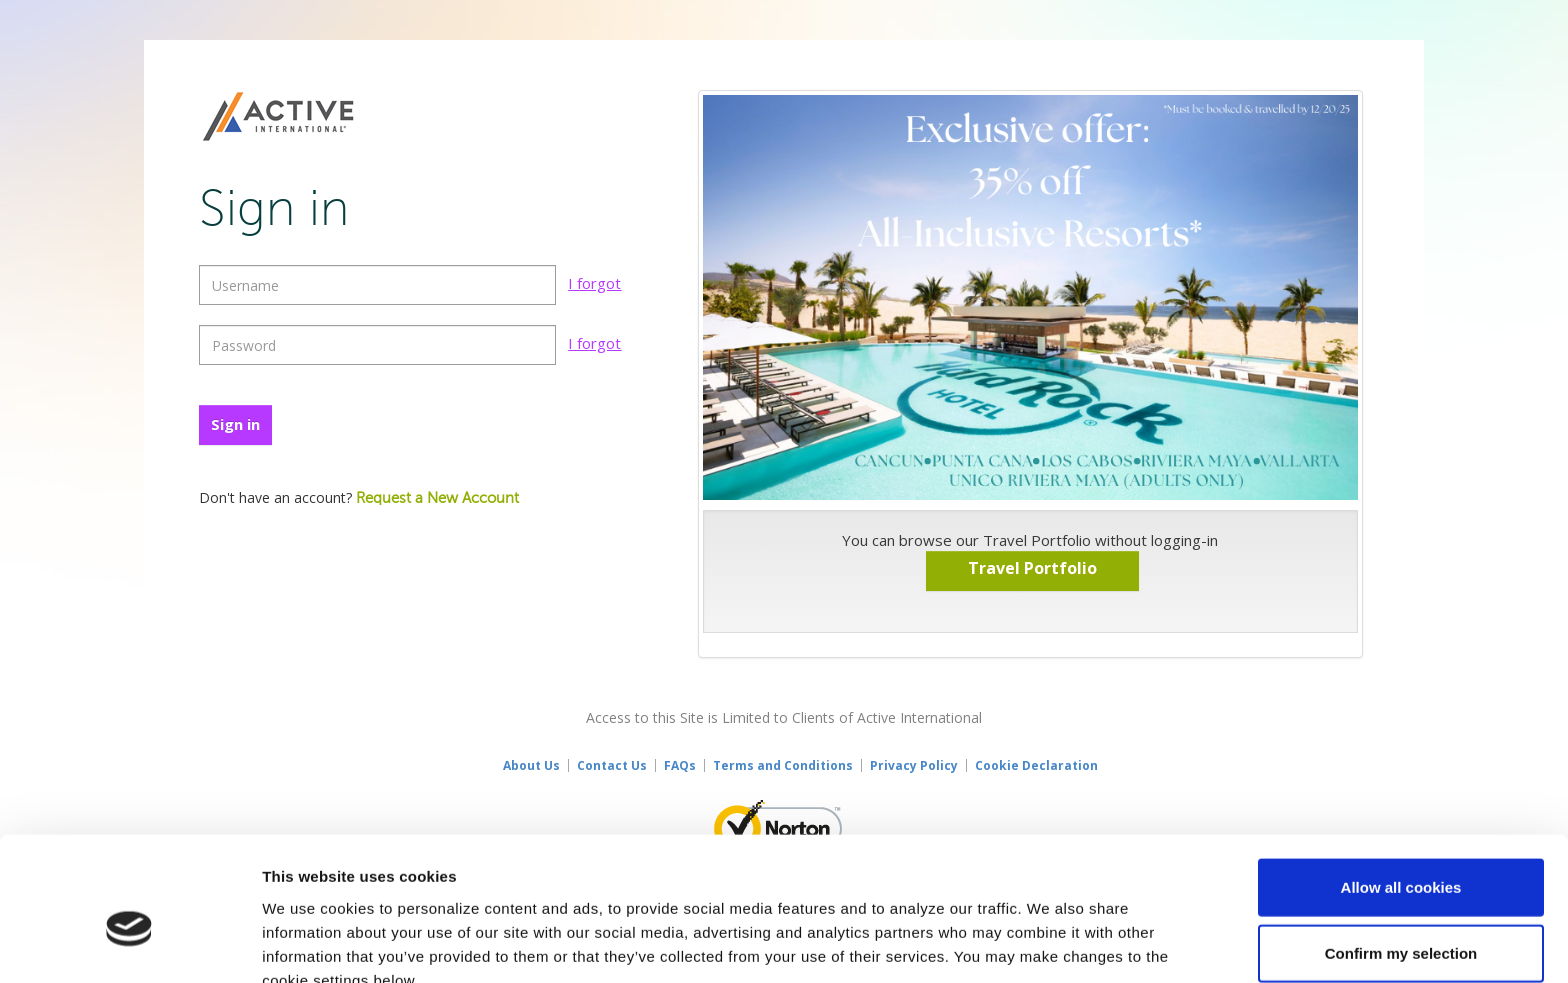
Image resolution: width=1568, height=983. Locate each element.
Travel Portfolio (1032, 568)
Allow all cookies (1401, 786)
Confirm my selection (1401, 852)
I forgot (594, 283)
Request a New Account (437, 498)
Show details (1049, 943)
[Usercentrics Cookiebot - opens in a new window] (129, 944)
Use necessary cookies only (1401, 917)
